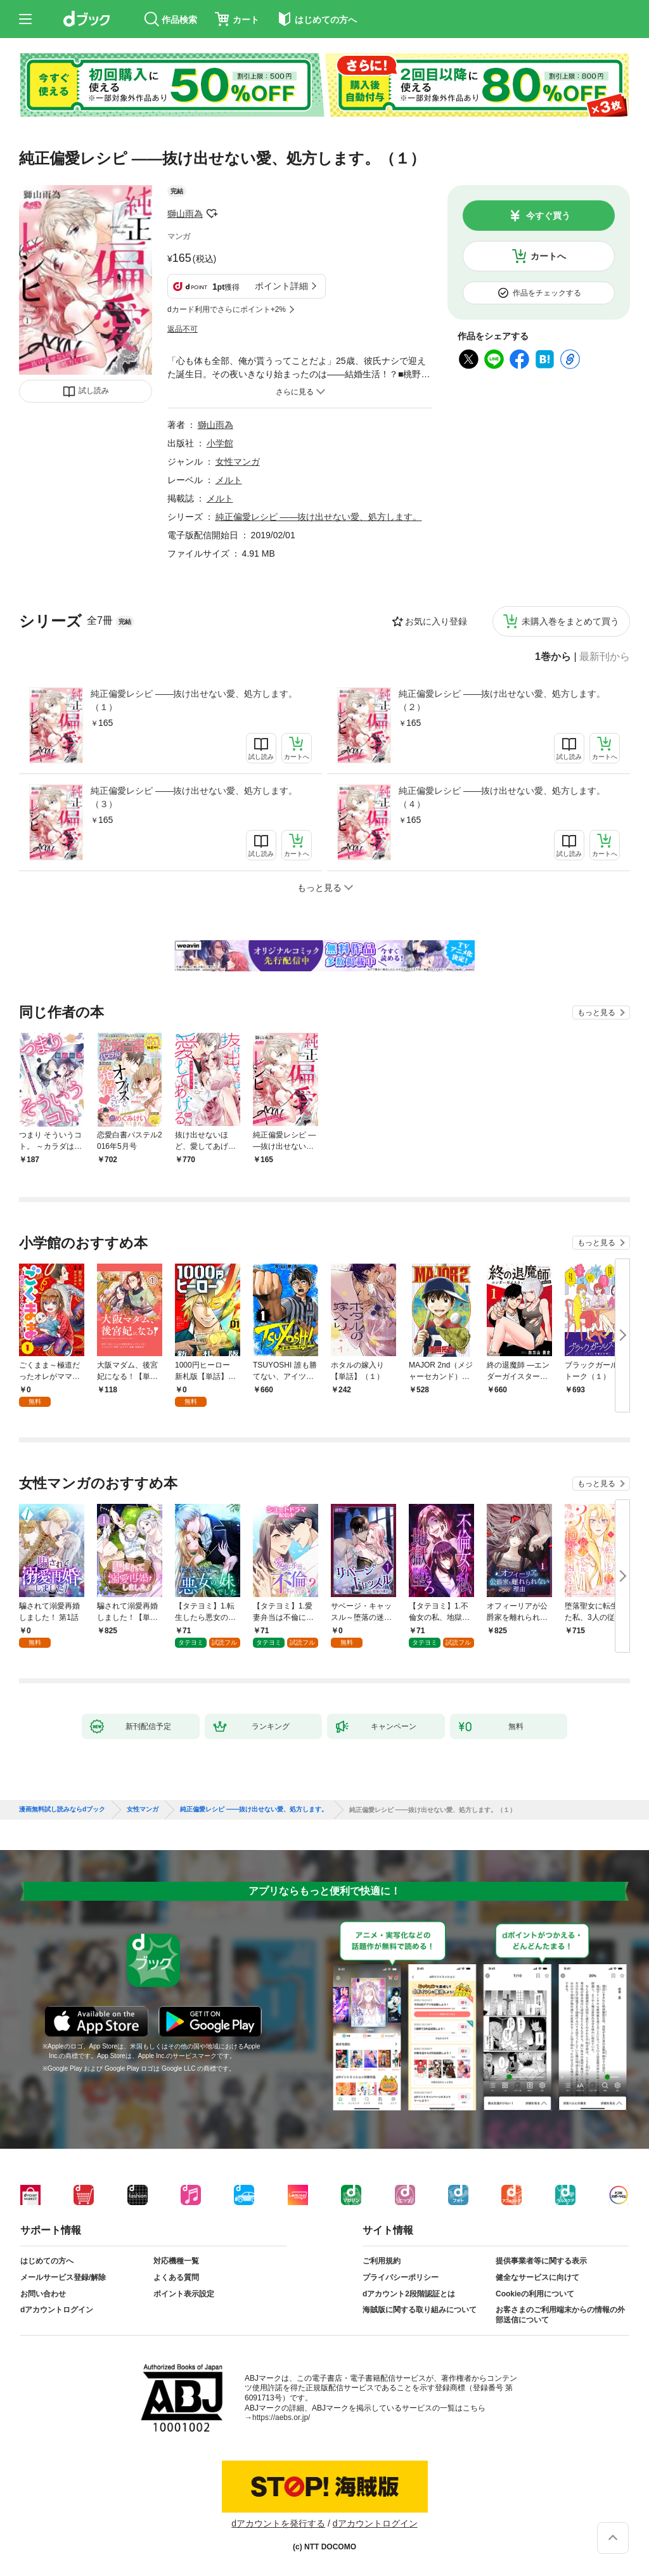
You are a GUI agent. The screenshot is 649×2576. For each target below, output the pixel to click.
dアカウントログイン (56, 2309)
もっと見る (596, 1012)
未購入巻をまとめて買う (570, 621)
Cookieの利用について (535, 2293)
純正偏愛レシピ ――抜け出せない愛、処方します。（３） (194, 797)
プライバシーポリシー (401, 2277)
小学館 (220, 443)
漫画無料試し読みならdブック (62, 1809)
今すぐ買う (548, 215)
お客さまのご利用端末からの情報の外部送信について (560, 2314)
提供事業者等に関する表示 (541, 2260)
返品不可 (182, 329)
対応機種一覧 (176, 2260)
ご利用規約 (382, 2260)
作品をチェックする (547, 292)
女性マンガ (237, 461)
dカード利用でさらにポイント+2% (226, 309)
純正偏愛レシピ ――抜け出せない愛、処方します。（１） (194, 700)
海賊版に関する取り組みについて (420, 2309)
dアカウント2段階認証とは (409, 2293)
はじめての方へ (47, 2260)
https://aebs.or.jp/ (281, 2417)
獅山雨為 (185, 214)
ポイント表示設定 (183, 2293)
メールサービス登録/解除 (63, 2277)
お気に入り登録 (436, 621)
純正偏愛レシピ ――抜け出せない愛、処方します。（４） (502, 797)
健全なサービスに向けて (537, 2277)
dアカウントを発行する (278, 2523)
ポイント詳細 (281, 286)
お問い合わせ (43, 2293)
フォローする (211, 213)
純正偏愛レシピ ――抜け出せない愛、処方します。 (318, 517)
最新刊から (604, 657)
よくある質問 (176, 2277)
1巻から (553, 657)
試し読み (94, 390)
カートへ (548, 256)
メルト (228, 480)
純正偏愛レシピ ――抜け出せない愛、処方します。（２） (502, 700)
